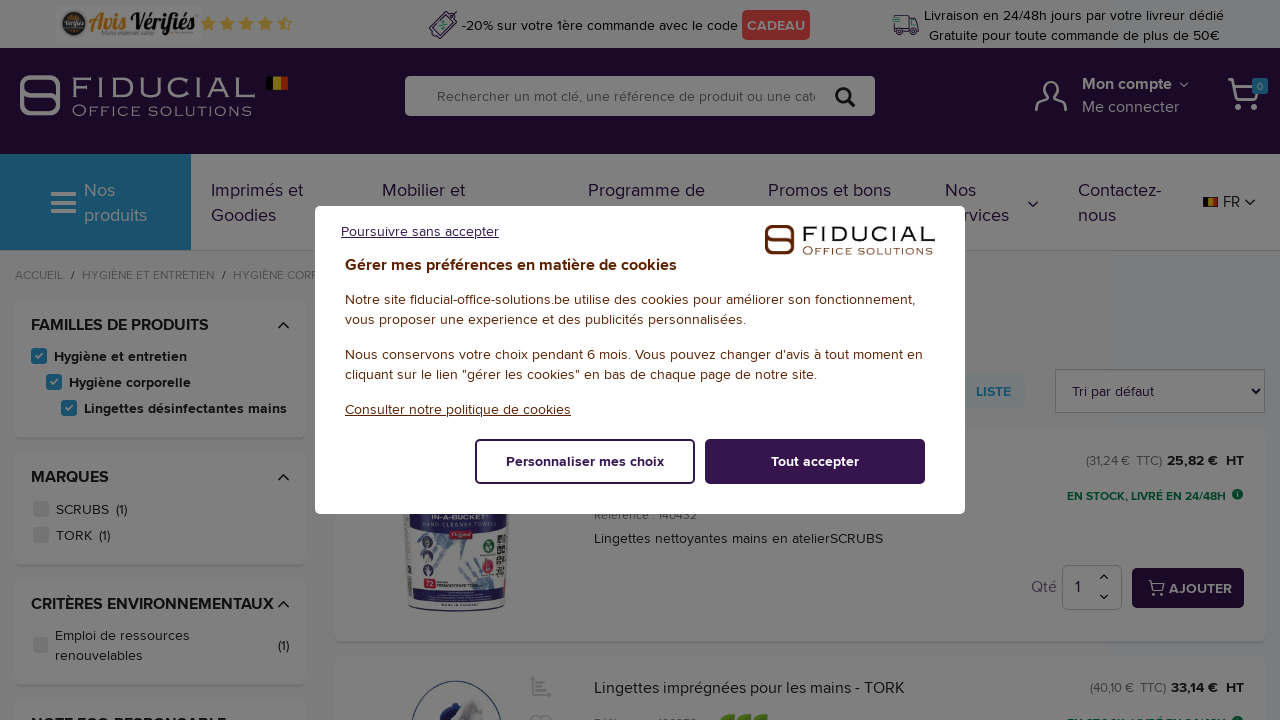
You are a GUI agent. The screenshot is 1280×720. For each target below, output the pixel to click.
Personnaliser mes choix (585, 461)
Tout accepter (815, 461)
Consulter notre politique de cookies (458, 409)
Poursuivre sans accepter (420, 231)
